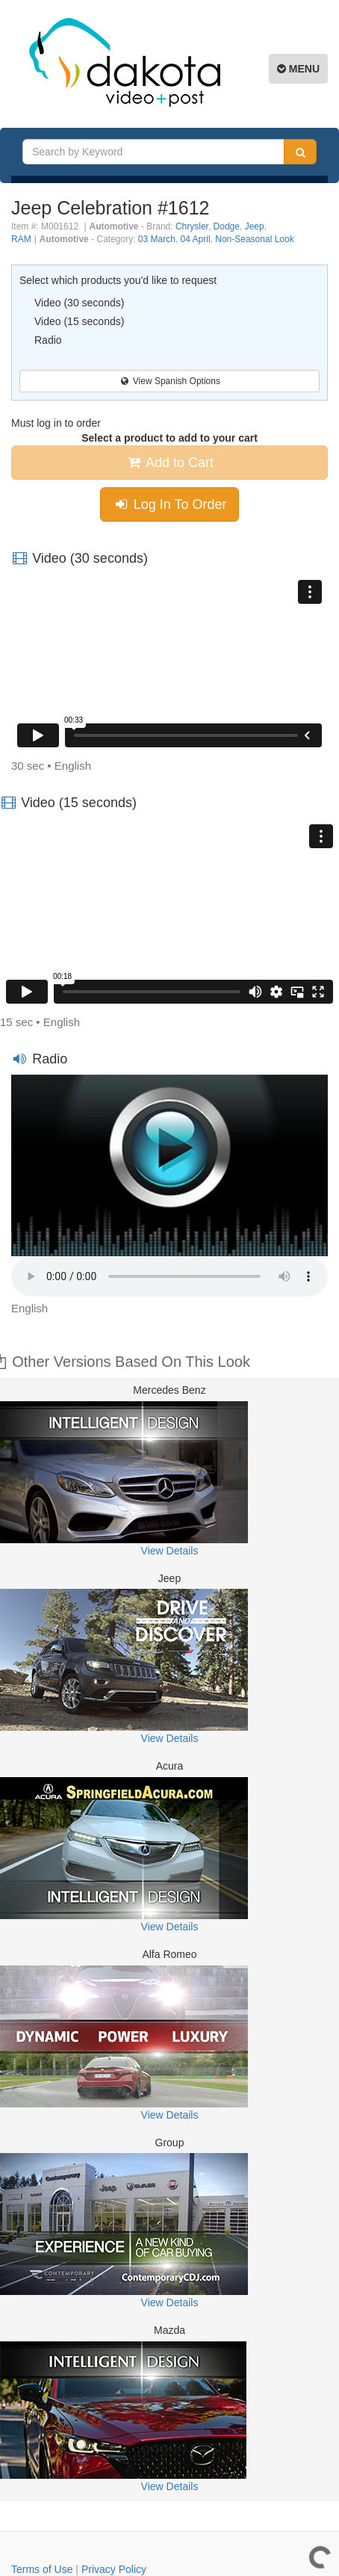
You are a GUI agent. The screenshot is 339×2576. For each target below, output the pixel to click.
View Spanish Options (169, 381)
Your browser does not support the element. (169, 1276)
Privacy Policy (113, 2569)
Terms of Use (41, 2569)
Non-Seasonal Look (254, 239)
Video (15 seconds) (79, 321)
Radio (48, 340)
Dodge (227, 226)
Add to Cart (169, 462)
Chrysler (191, 226)
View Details (170, 1551)
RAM (21, 239)
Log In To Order (170, 504)
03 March (156, 239)
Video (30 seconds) (79, 303)
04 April (196, 239)
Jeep (254, 226)
